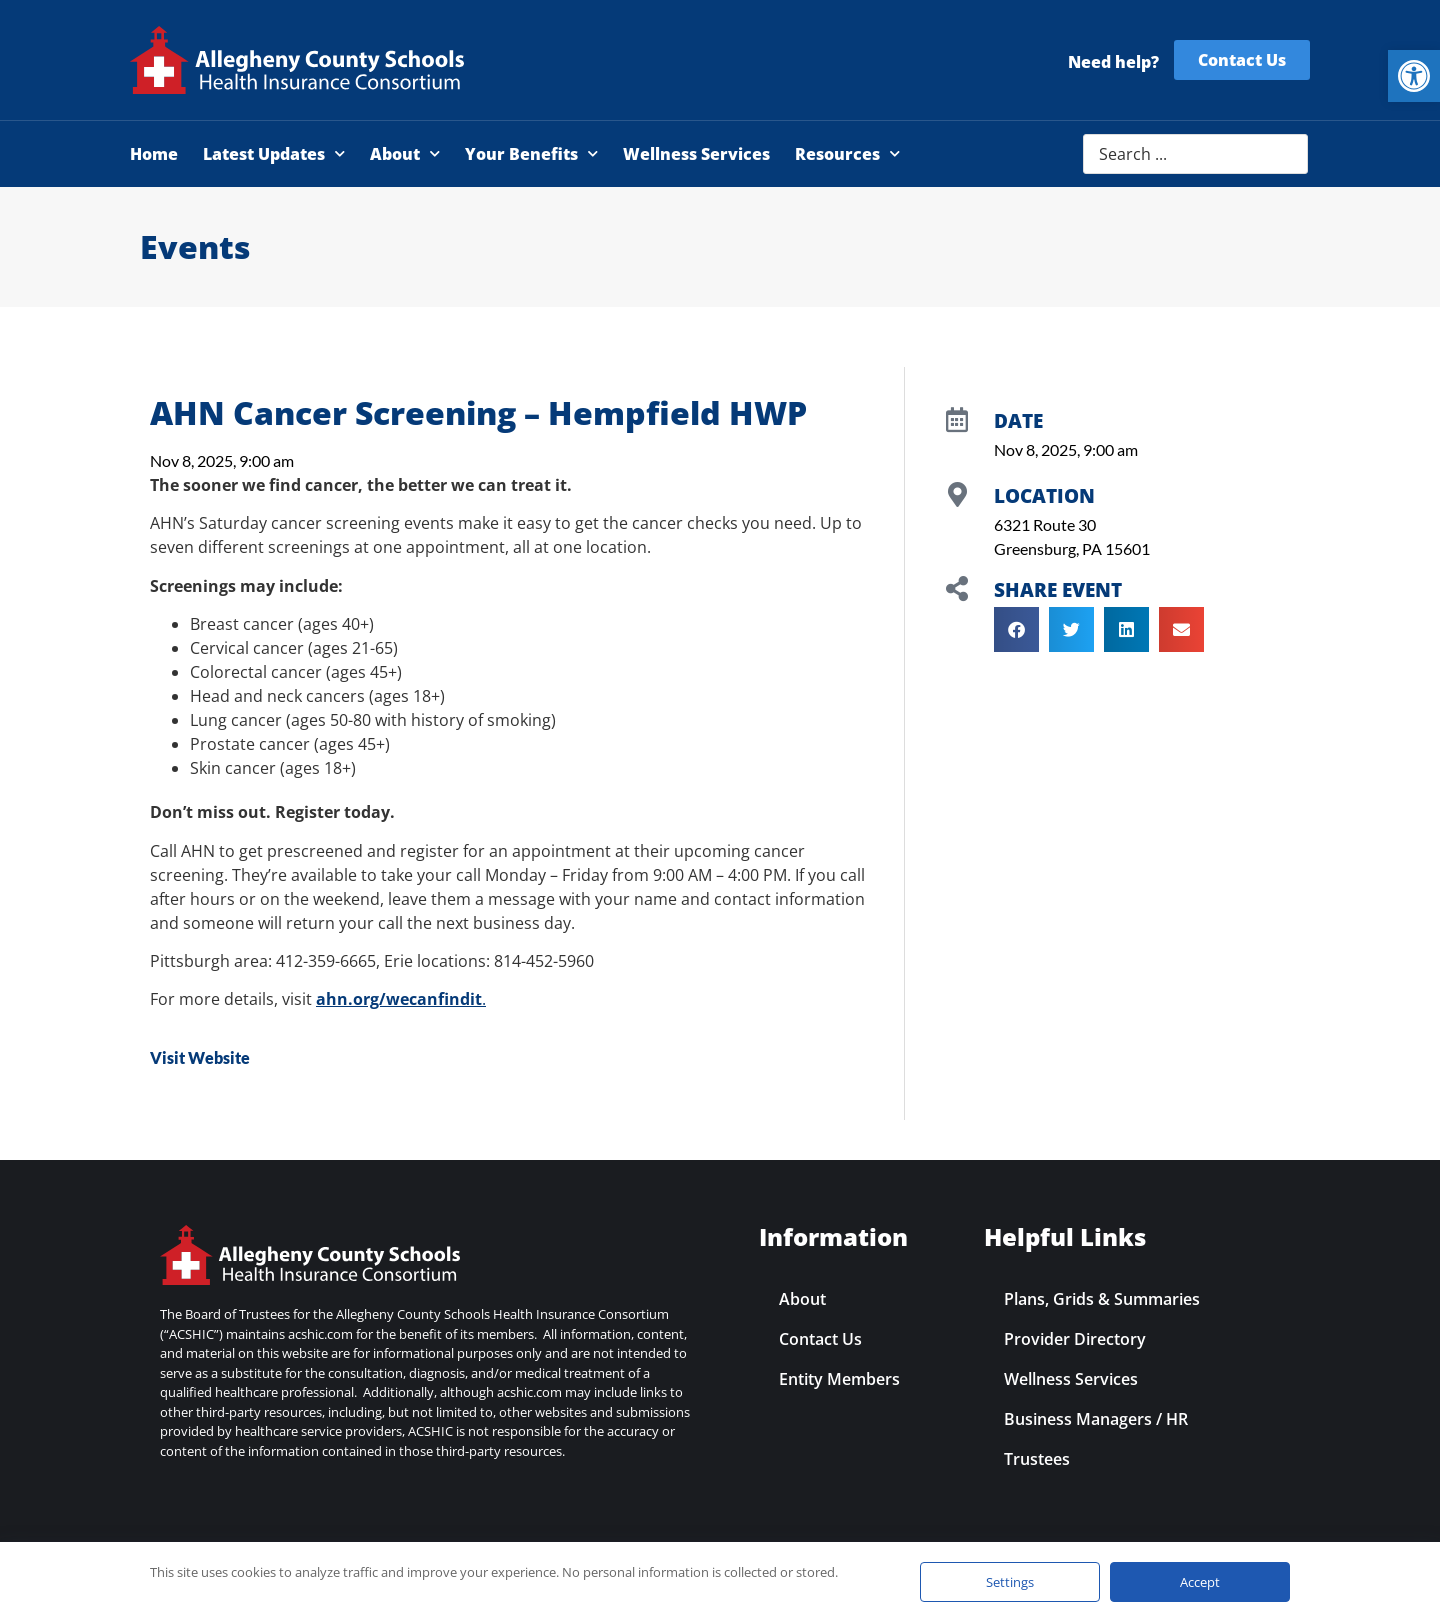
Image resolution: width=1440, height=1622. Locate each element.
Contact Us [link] (820, 1339)
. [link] (401, 999)
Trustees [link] (1037, 1459)
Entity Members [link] (839, 1379)
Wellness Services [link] (696, 154)
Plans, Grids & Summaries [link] (1102, 1299)
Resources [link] (847, 153)
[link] (1414, 76)
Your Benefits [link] (531, 153)
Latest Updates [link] (274, 153)
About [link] (405, 153)
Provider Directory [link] (1075, 1339)
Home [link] (154, 154)
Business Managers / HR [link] (1096, 1419)
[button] (1016, 629)
